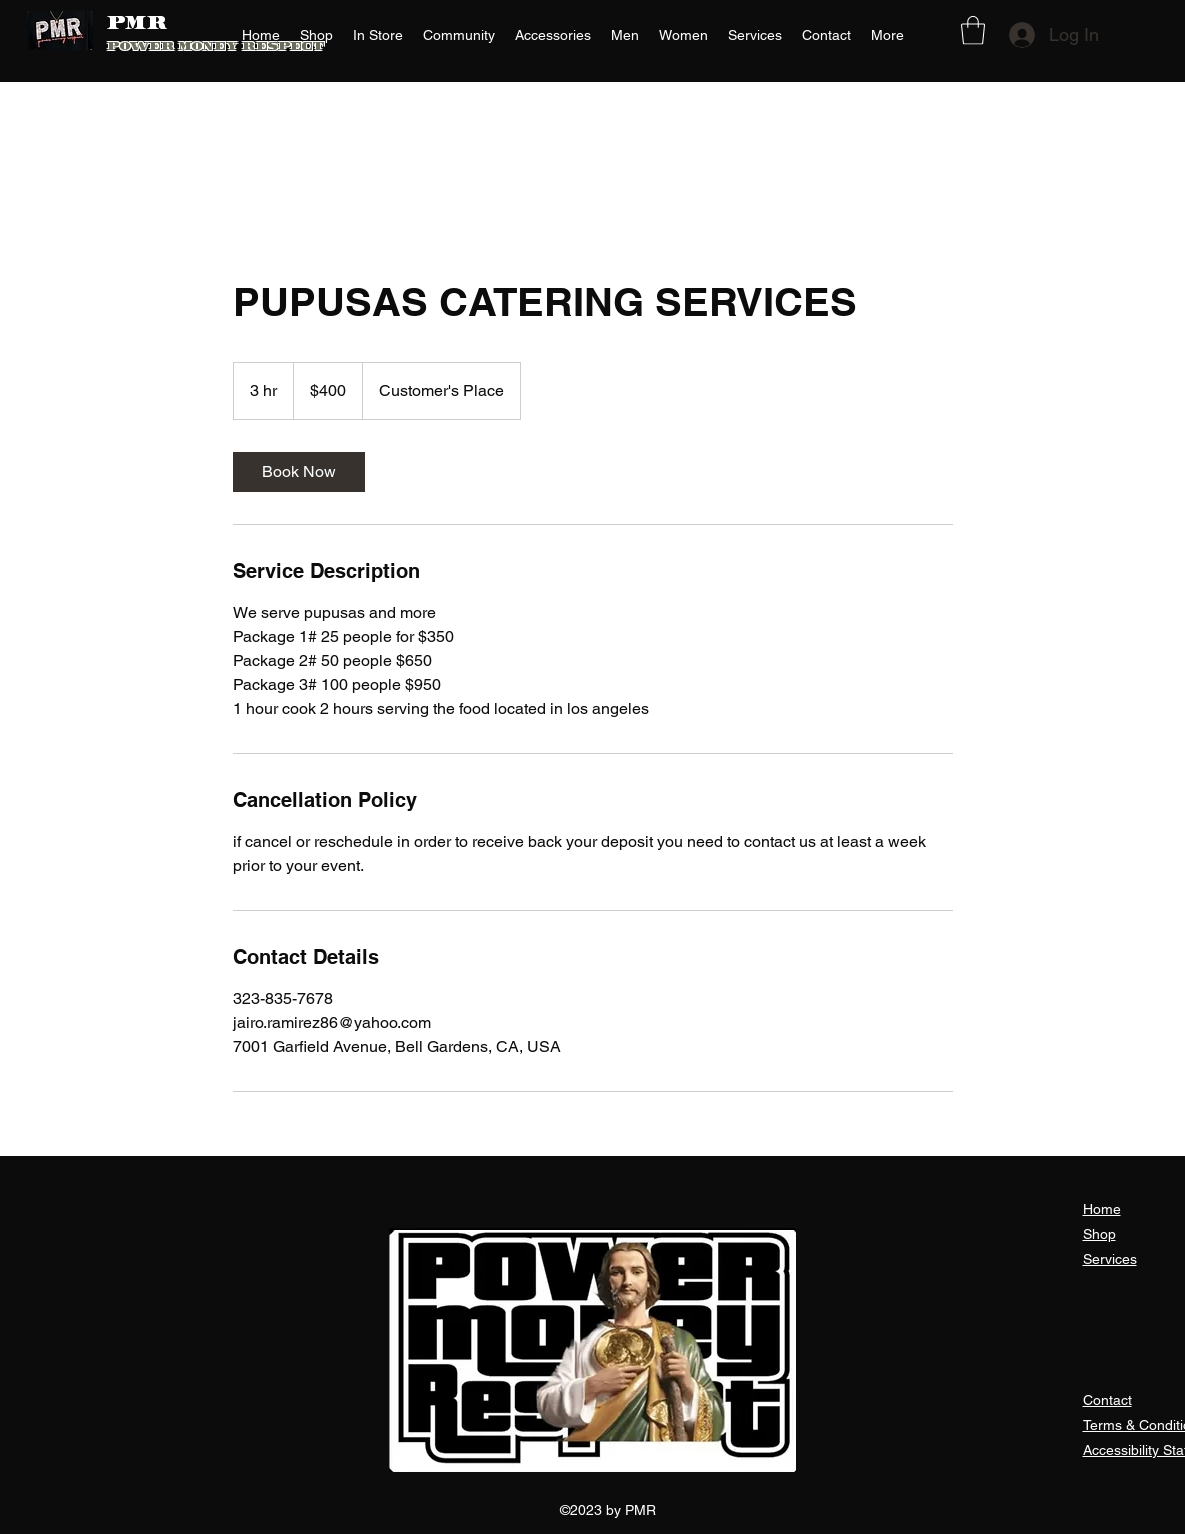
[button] (973, 30)
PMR (137, 24)
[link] (299, 472)
